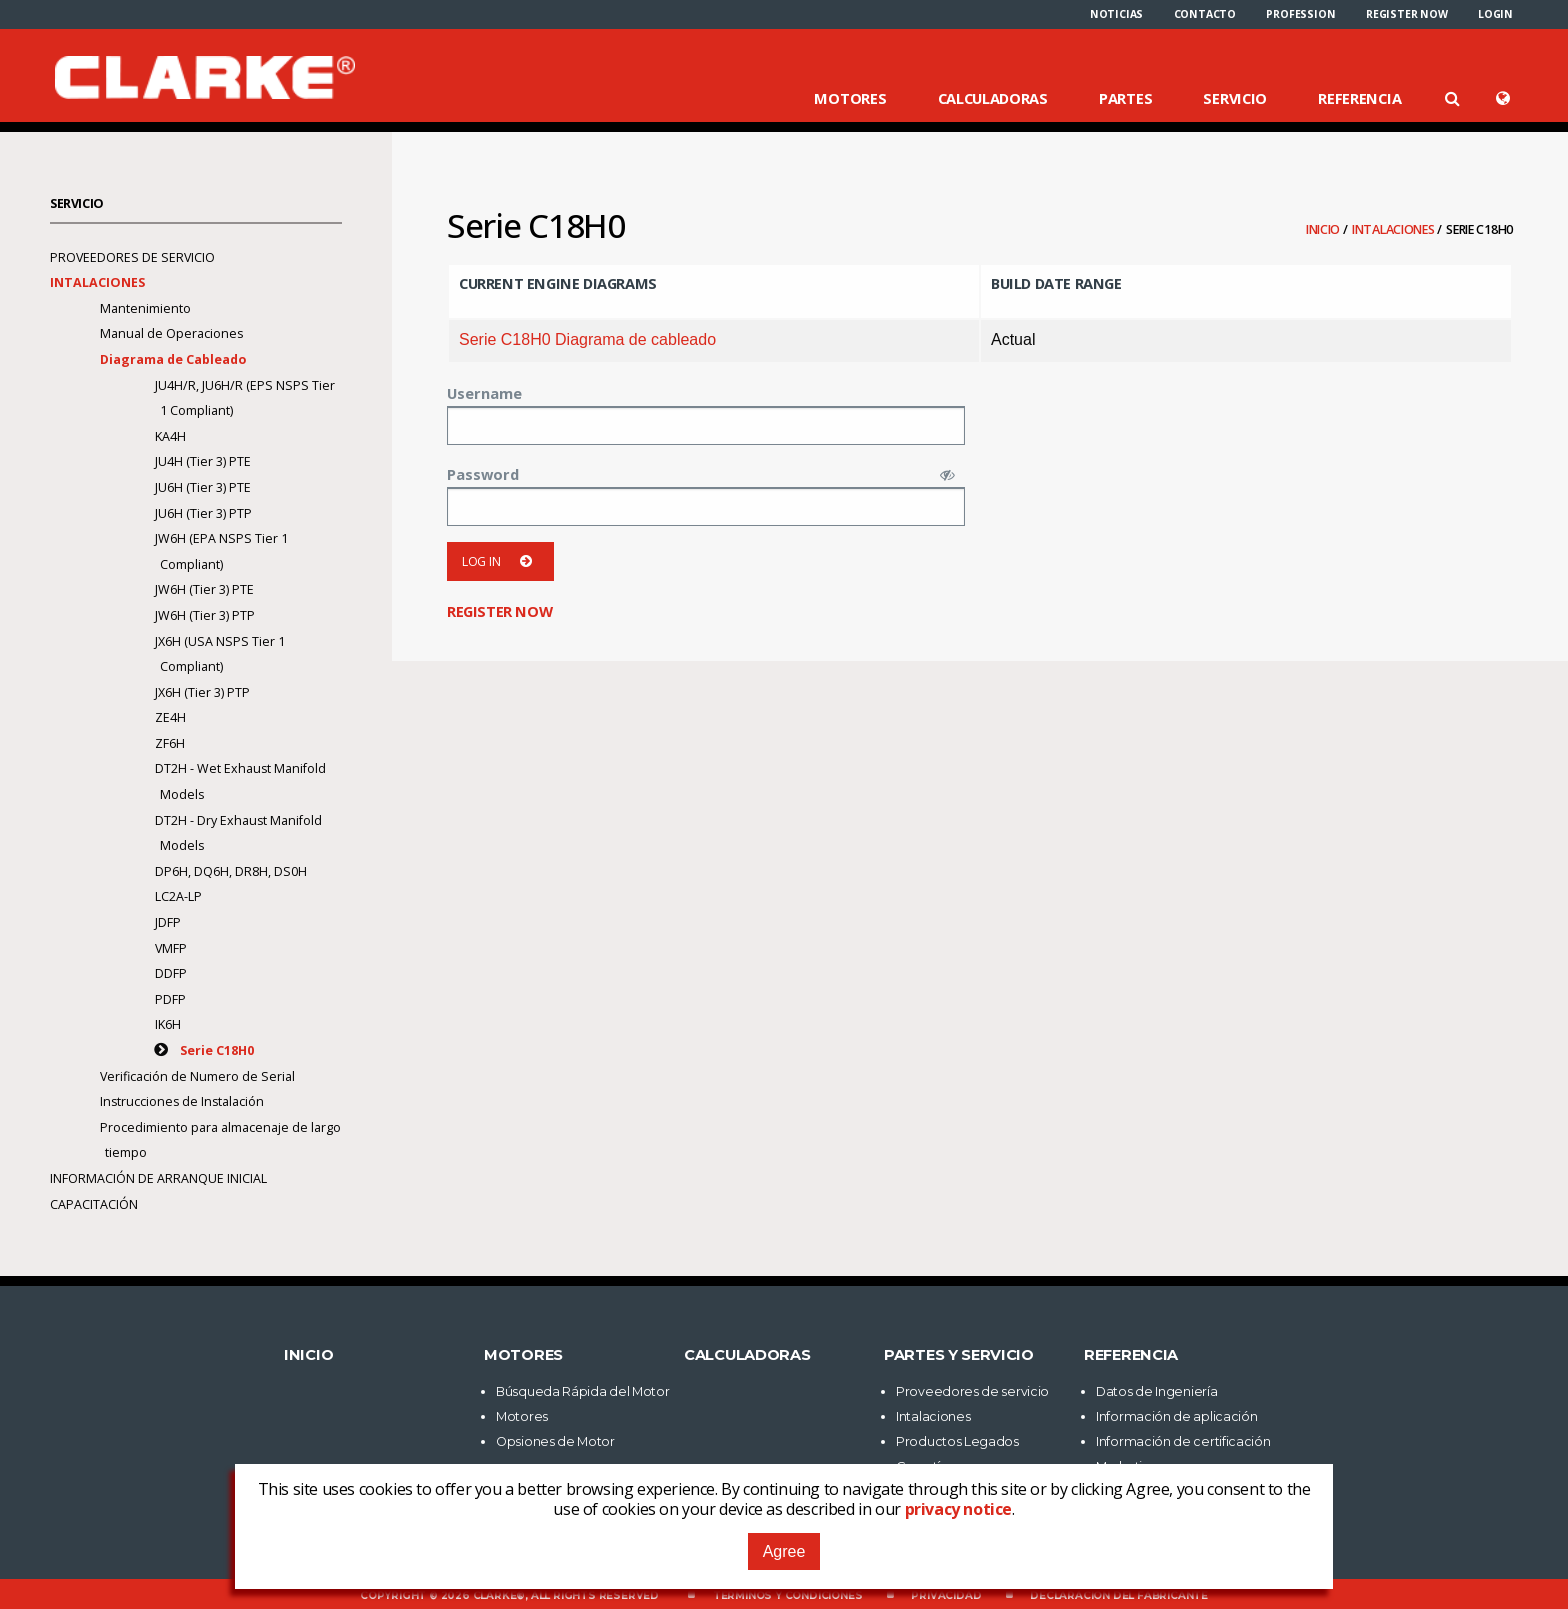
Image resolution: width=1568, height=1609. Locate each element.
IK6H (168, 1024)
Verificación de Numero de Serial (197, 1076)
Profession (1300, 14)
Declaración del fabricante (1119, 1595)
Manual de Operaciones (171, 333)
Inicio (1324, 229)
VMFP (171, 948)
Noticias (1116, 14)
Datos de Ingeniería (1156, 1391)
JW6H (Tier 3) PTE (204, 589)
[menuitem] (1116, 14)
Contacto (1205, 14)
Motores (850, 98)
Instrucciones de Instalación (182, 1101)
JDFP (168, 922)
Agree (784, 1551)
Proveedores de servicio (132, 257)
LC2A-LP (178, 896)
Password (483, 474)
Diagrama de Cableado (174, 359)
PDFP (170, 999)
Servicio (1235, 98)
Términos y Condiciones (788, 1595)
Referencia (1359, 98)
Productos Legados (957, 1441)
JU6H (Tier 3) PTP (203, 513)
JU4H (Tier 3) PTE (203, 461)
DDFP (171, 973)
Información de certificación (1183, 1441)
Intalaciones (1394, 229)
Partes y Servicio (959, 1355)
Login (1495, 14)
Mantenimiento (145, 308)
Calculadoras (993, 98)
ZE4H (170, 717)
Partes (1125, 98)
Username (484, 393)
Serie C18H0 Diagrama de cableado (587, 339)
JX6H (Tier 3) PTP (202, 692)
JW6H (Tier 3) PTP (205, 615)
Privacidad (946, 1595)
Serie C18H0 (217, 1050)
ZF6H (170, 743)
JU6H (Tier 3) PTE (203, 487)
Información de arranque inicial (158, 1178)
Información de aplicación (1177, 1416)
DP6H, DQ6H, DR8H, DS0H (231, 871)
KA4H (170, 436)
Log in (500, 561)
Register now (1407, 14)
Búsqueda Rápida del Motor (583, 1391)
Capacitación (94, 1204)
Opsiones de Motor (555, 1441)
